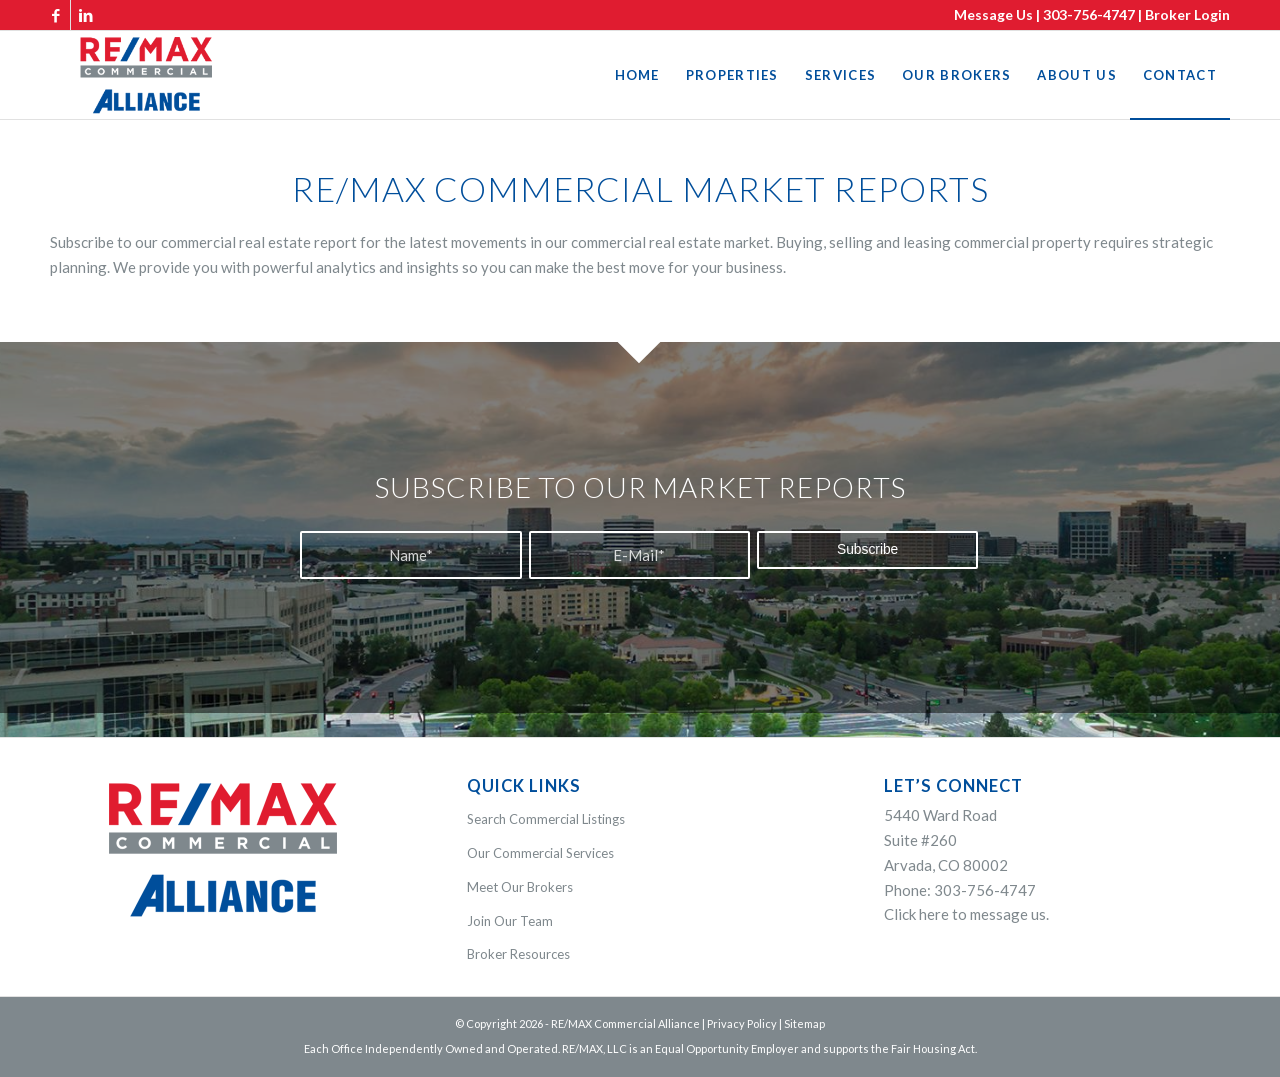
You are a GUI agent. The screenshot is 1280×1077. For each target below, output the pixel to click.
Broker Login (1187, 14)
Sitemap (804, 1023)
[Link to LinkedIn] (86, 15)
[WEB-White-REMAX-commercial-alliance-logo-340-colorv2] (146, 75)
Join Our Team (510, 921)
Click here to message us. (966, 914)
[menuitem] (637, 75)
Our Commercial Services (540, 853)
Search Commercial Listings (546, 819)
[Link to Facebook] (55, 15)
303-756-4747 (1089, 14)
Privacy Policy (742, 1023)
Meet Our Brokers (520, 887)
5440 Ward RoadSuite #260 (946, 840)
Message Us (993, 14)
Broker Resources (518, 954)
